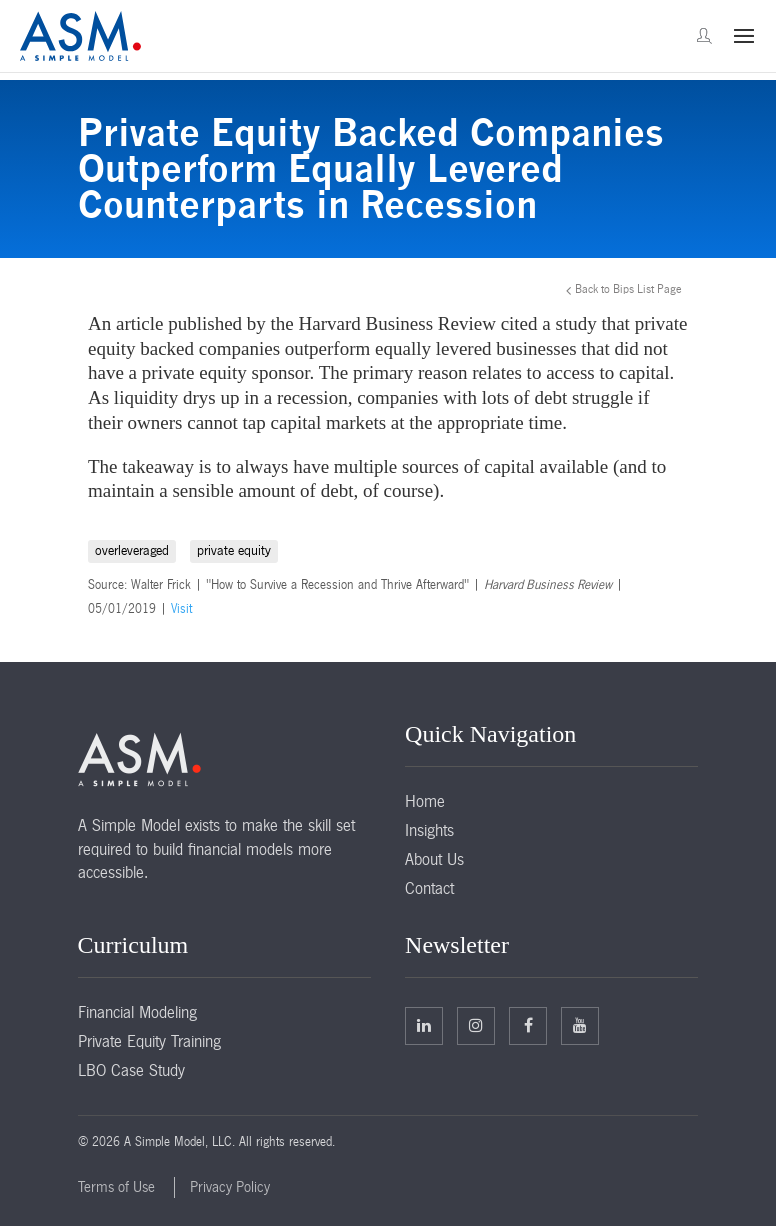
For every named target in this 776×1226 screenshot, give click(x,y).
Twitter (476, 1025)
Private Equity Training (149, 1041)
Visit (181, 609)
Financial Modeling (137, 1012)
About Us (434, 859)
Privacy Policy (230, 1187)
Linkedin (424, 1025)
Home (425, 801)
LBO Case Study (131, 1070)
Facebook (528, 1025)
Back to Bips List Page (628, 289)
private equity (234, 550)
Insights (429, 830)
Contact (429, 888)
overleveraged (132, 550)
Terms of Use (116, 1187)
